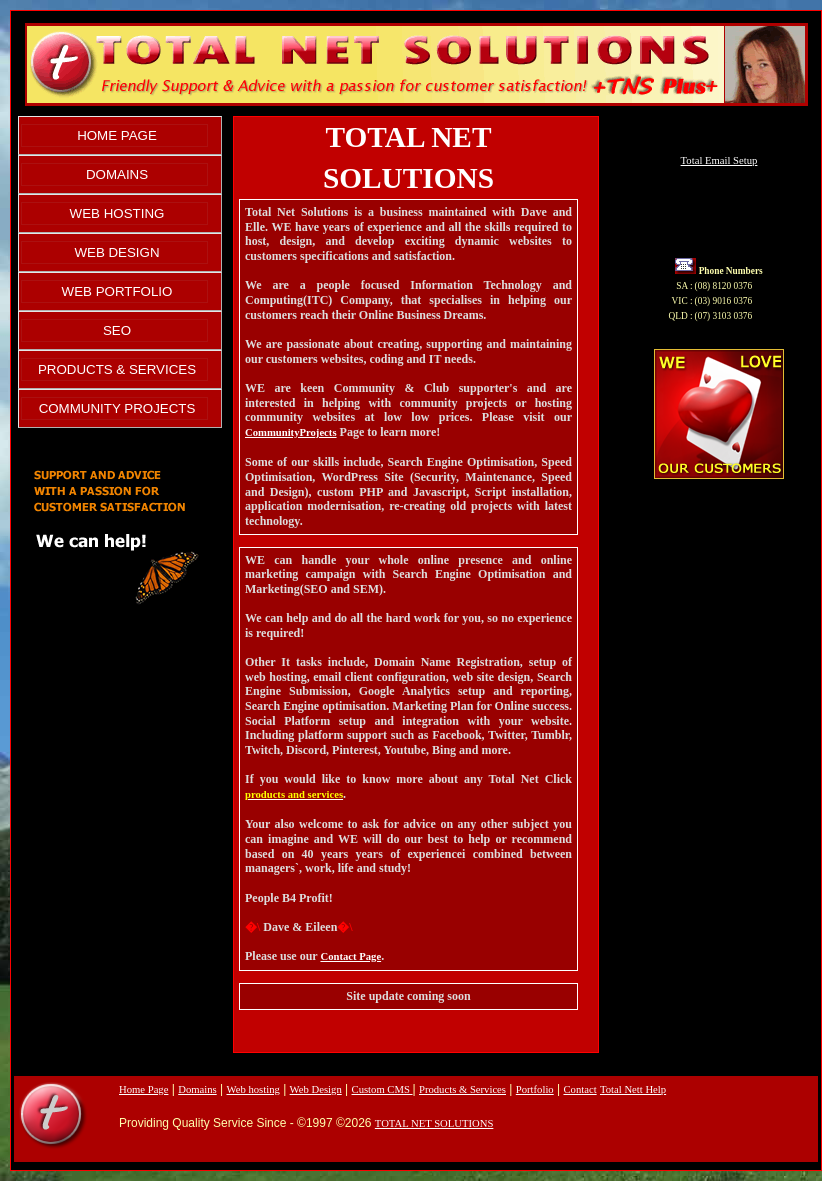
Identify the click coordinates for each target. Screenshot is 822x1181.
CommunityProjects (291, 432)
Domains (197, 1089)
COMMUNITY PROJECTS (117, 408)
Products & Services (462, 1089)
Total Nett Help (633, 1089)
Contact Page (350, 956)
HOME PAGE (117, 135)
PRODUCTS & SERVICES (117, 369)
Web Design (316, 1089)
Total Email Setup (719, 160)
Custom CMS (382, 1089)
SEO (117, 330)
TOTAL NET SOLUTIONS (434, 1123)
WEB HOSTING (117, 213)
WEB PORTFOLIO (117, 291)
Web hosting (253, 1089)
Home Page (143, 1089)
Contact (579, 1089)
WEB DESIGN (116, 252)
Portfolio (535, 1089)
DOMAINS (117, 174)
